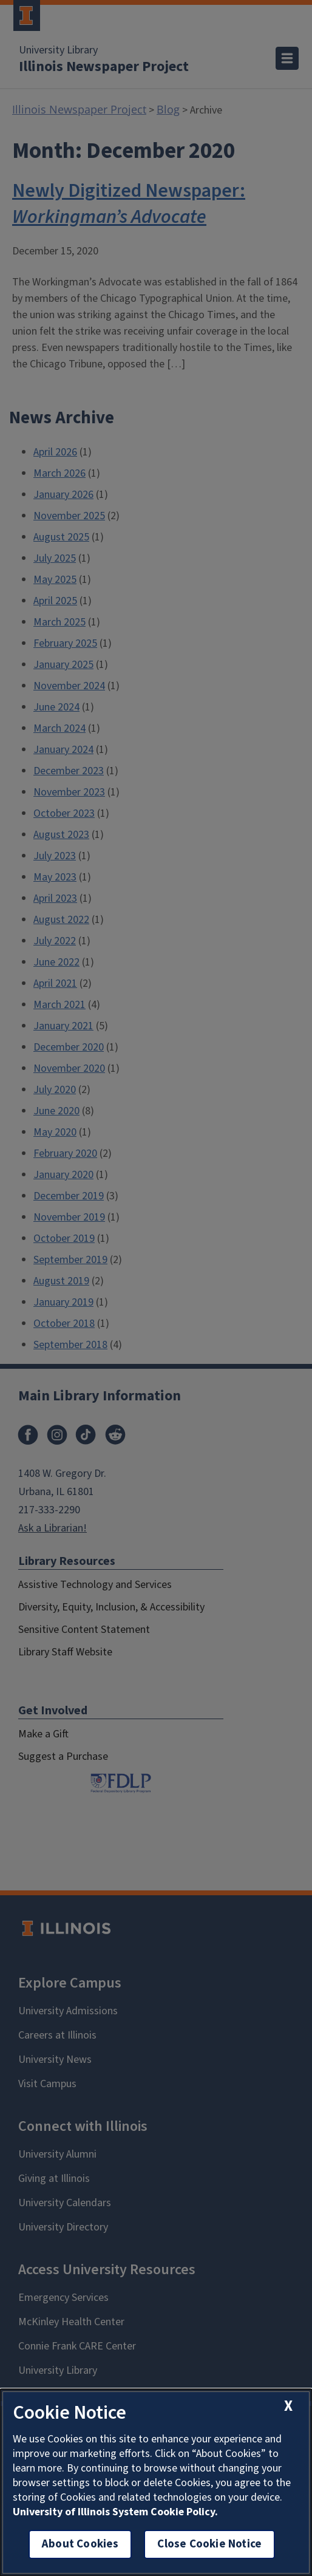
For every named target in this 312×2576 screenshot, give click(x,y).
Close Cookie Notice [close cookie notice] (209, 2544)
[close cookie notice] (288, 2406)
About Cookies (80, 2544)
